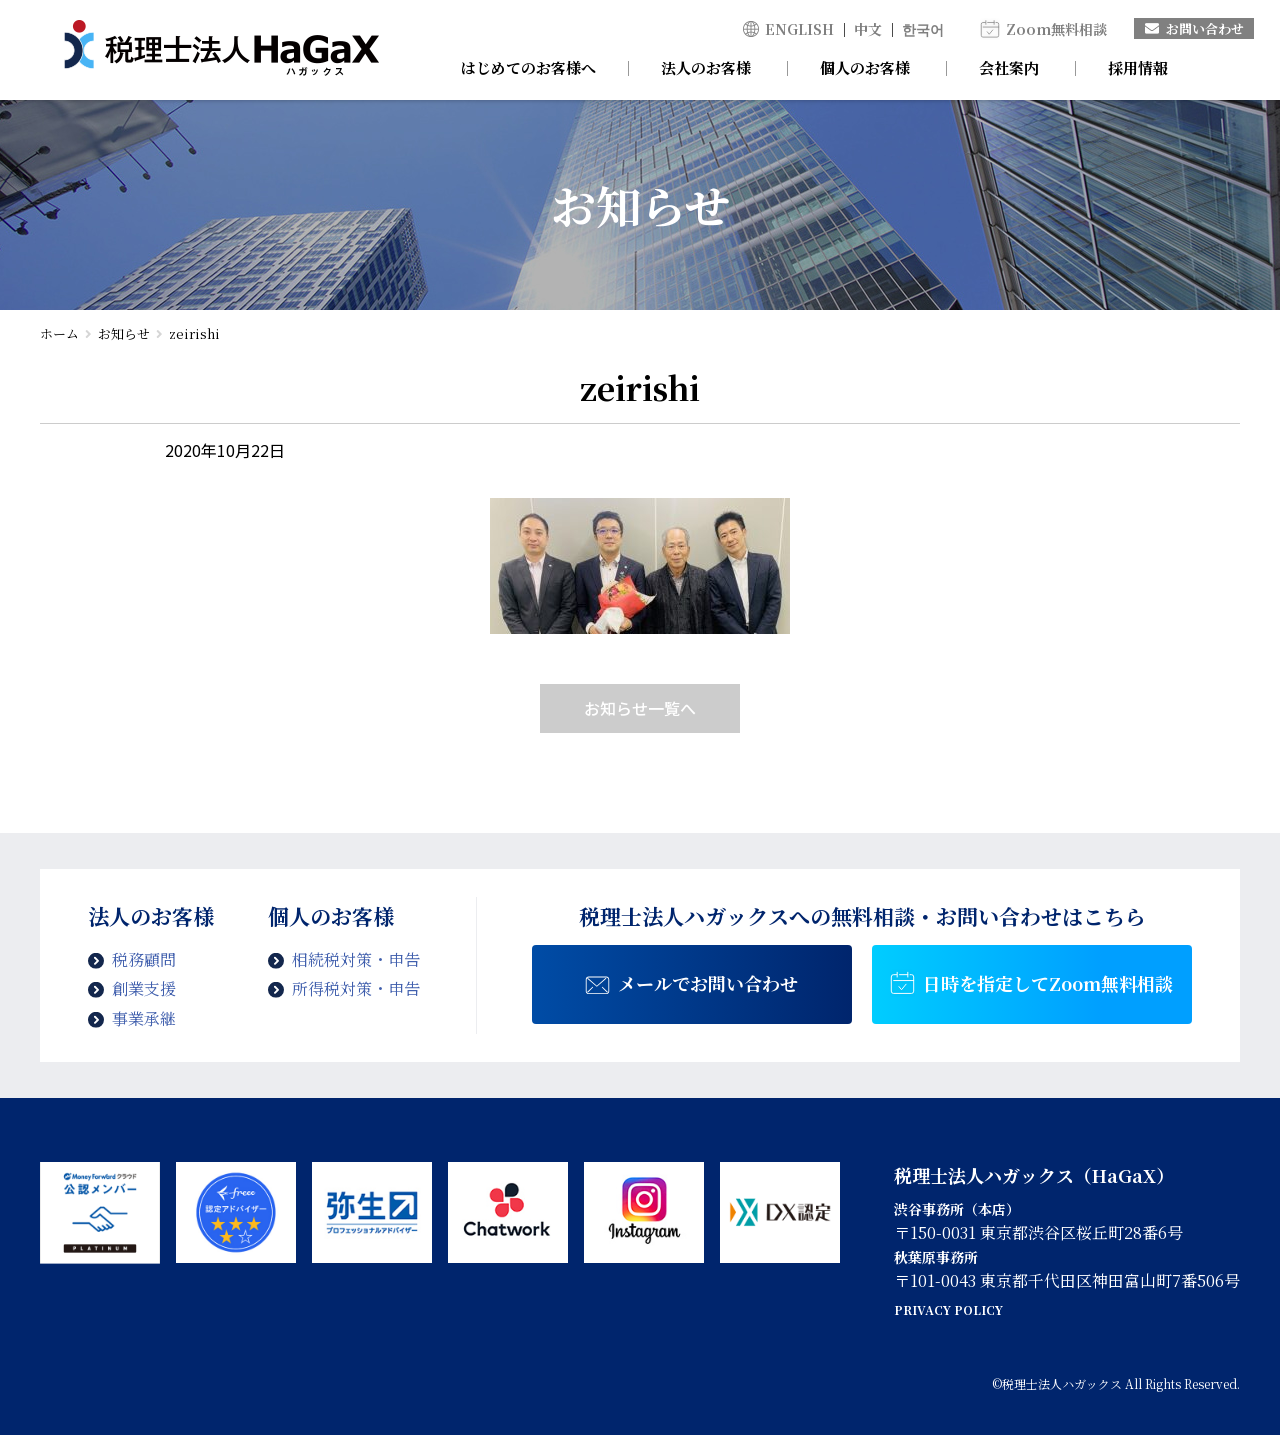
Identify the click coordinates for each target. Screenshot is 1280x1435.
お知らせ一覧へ (640, 708)
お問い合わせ (1194, 28)
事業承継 (144, 1018)
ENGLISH (799, 29)
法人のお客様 (706, 67)
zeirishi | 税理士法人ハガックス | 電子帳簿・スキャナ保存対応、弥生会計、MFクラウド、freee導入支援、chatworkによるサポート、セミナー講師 (221, 50)
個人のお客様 (865, 67)
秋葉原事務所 (936, 1257)
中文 (868, 29)
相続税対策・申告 (356, 959)
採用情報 (1138, 67)
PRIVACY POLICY (948, 1309)
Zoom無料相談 (1056, 29)
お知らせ (124, 333)
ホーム (59, 333)
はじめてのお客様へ (528, 67)
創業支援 (144, 988)
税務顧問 (144, 959)
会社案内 (1009, 67)
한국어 (923, 29)
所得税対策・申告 (356, 988)
